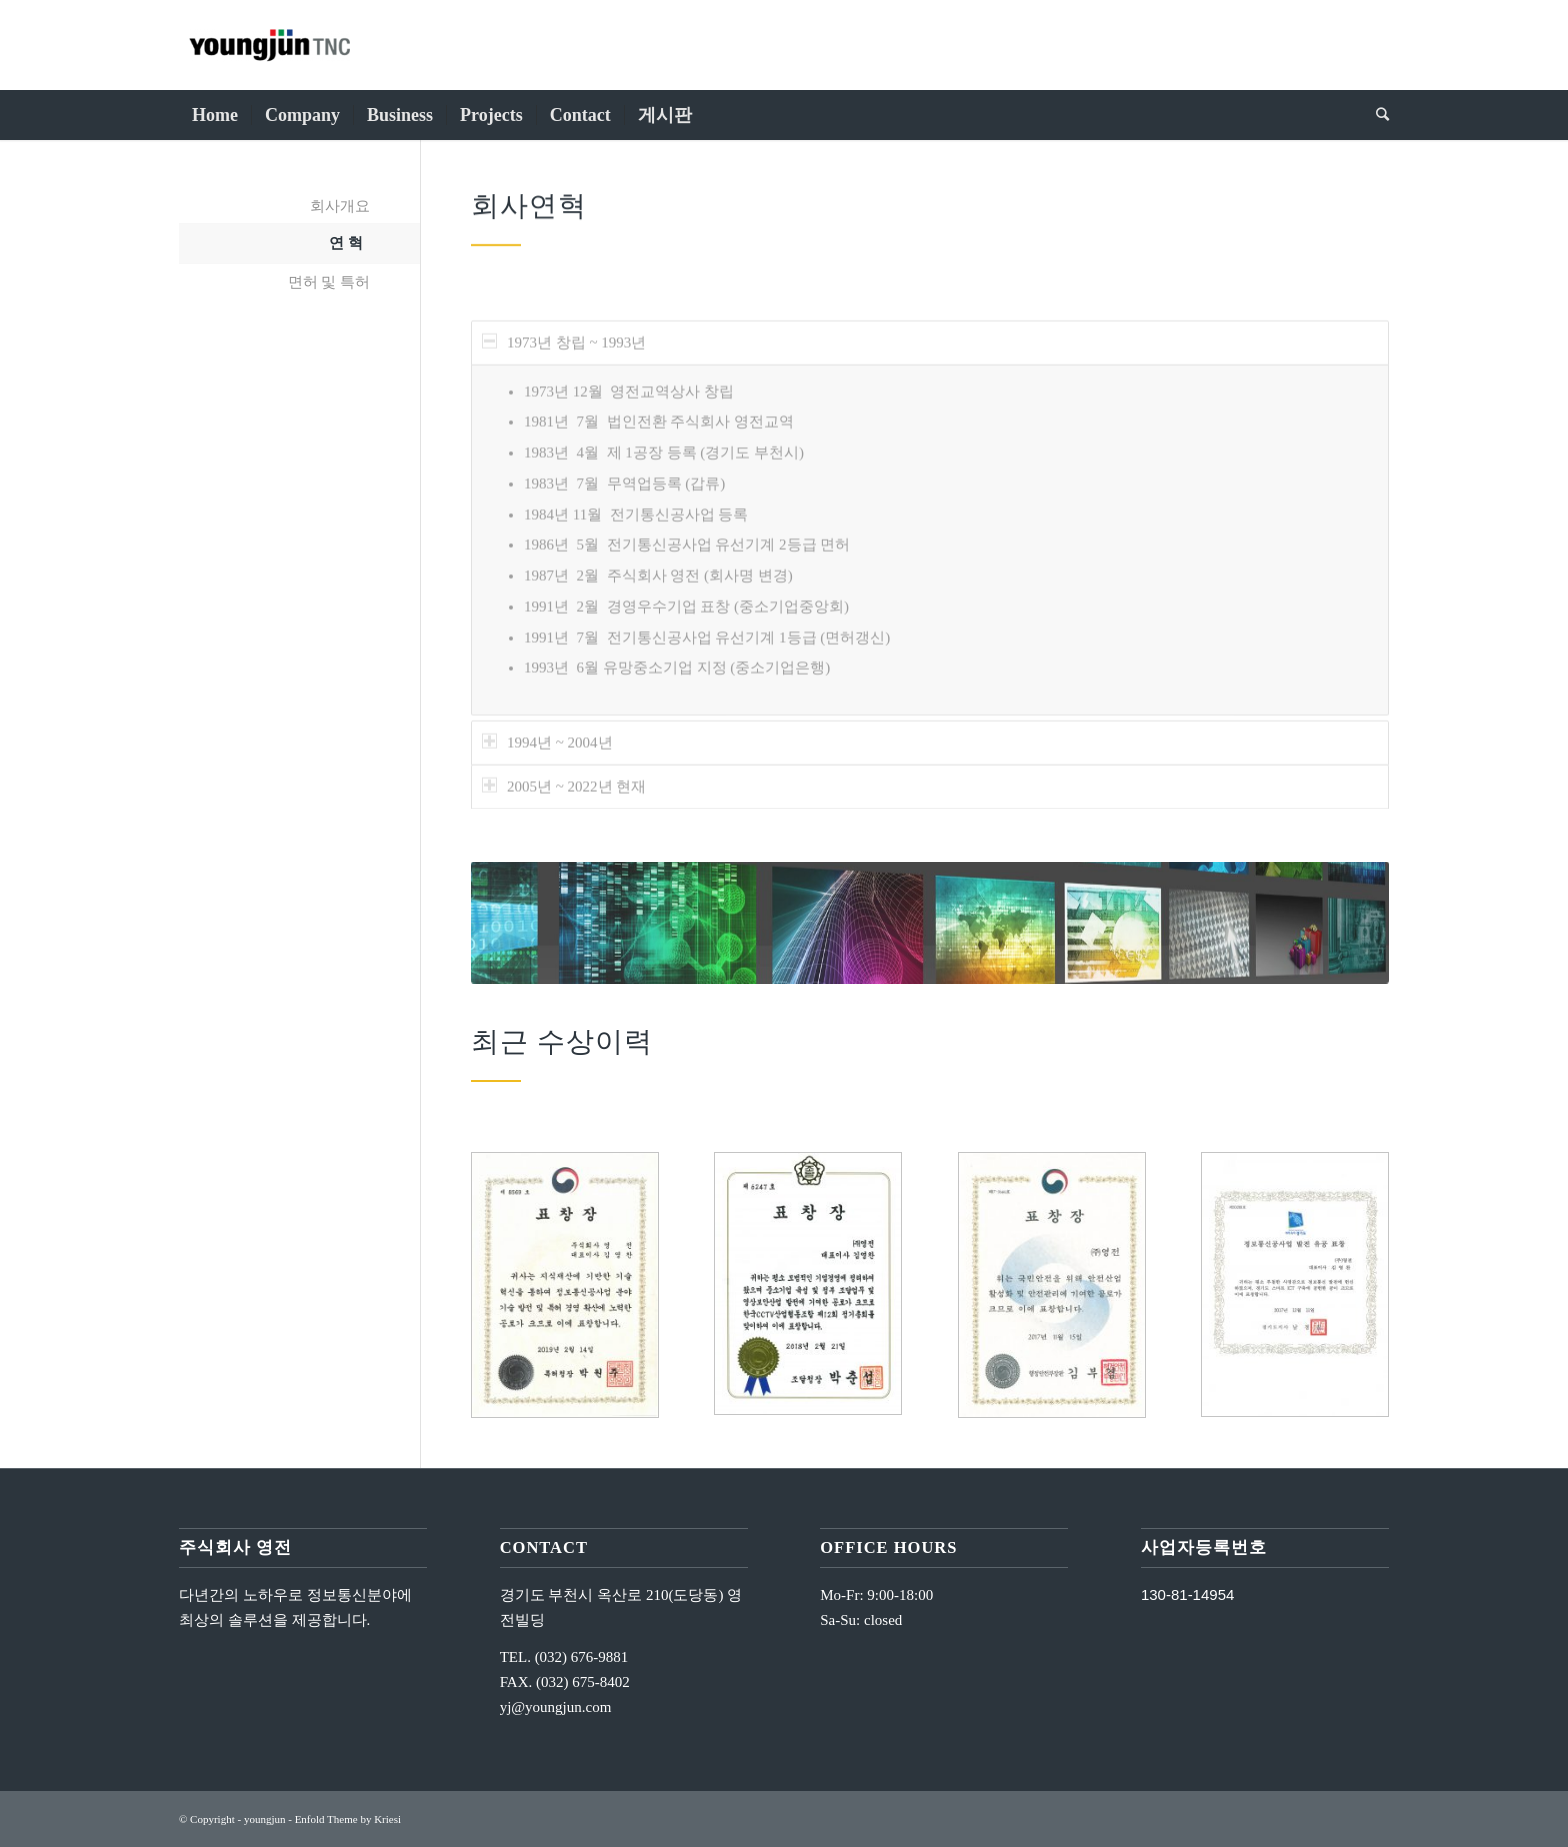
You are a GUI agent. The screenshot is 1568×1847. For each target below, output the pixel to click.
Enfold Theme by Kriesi (348, 1819)
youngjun (265, 1819)
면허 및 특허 (329, 282)
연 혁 (346, 243)
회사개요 (340, 206)
